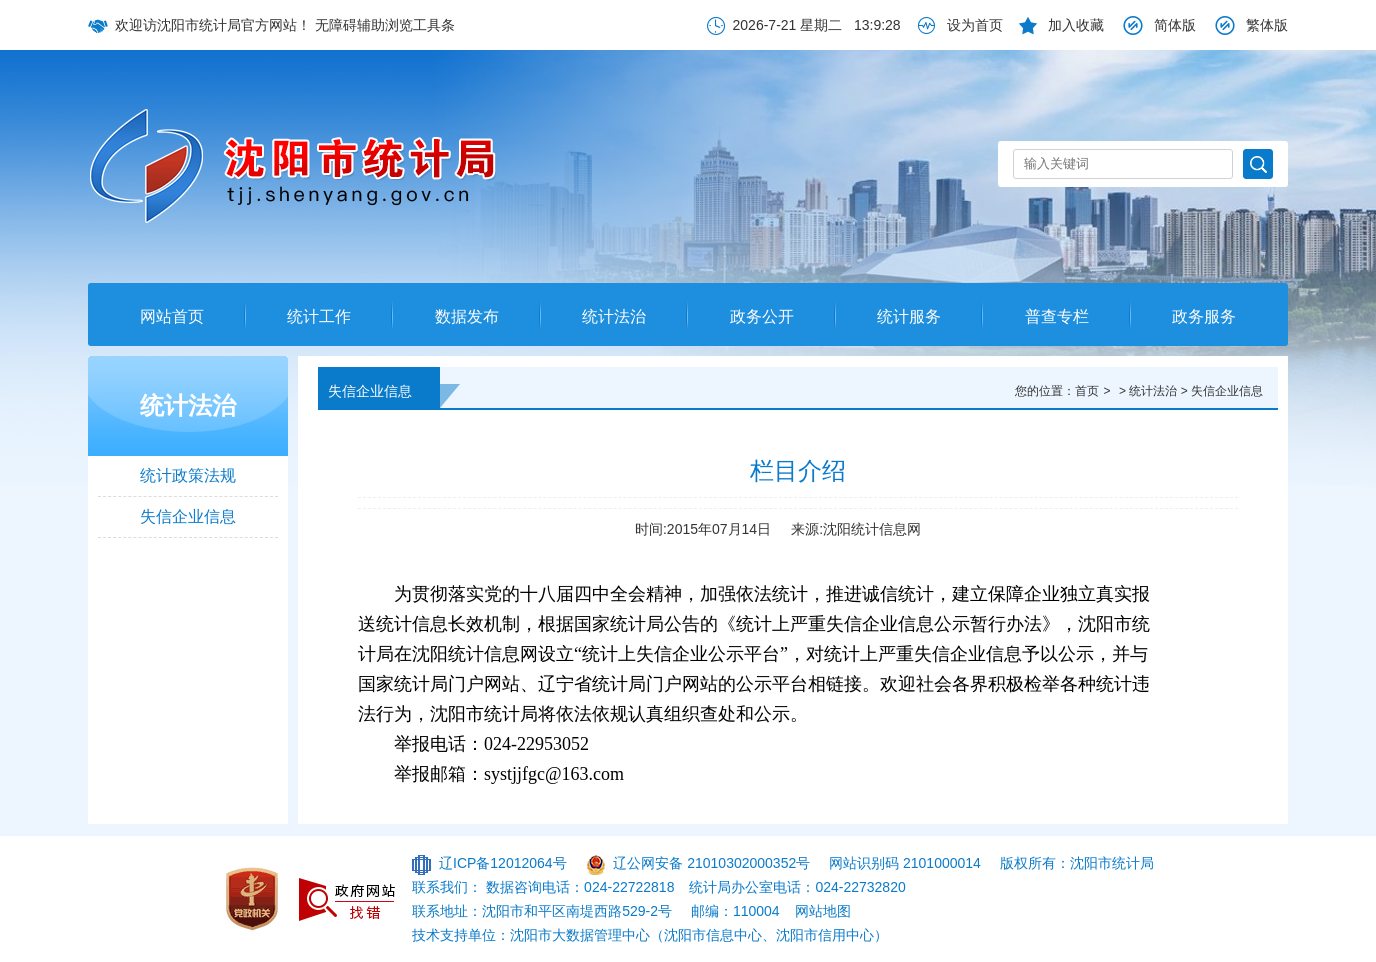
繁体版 (1267, 25)
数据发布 (467, 316)
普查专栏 (1057, 316)
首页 (1087, 391)
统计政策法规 (188, 475)
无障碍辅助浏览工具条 (385, 25)
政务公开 (762, 316)
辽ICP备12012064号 (503, 863)
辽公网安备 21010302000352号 (711, 863)
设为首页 (975, 25)
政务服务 (1204, 316)
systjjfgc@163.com (554, 774)
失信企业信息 (188, 516)
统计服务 (909, 316)
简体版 (1175, 25)
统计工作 (319, 316)
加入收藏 (1076, 25)
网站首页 (172, 316)
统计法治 (614, 316)
